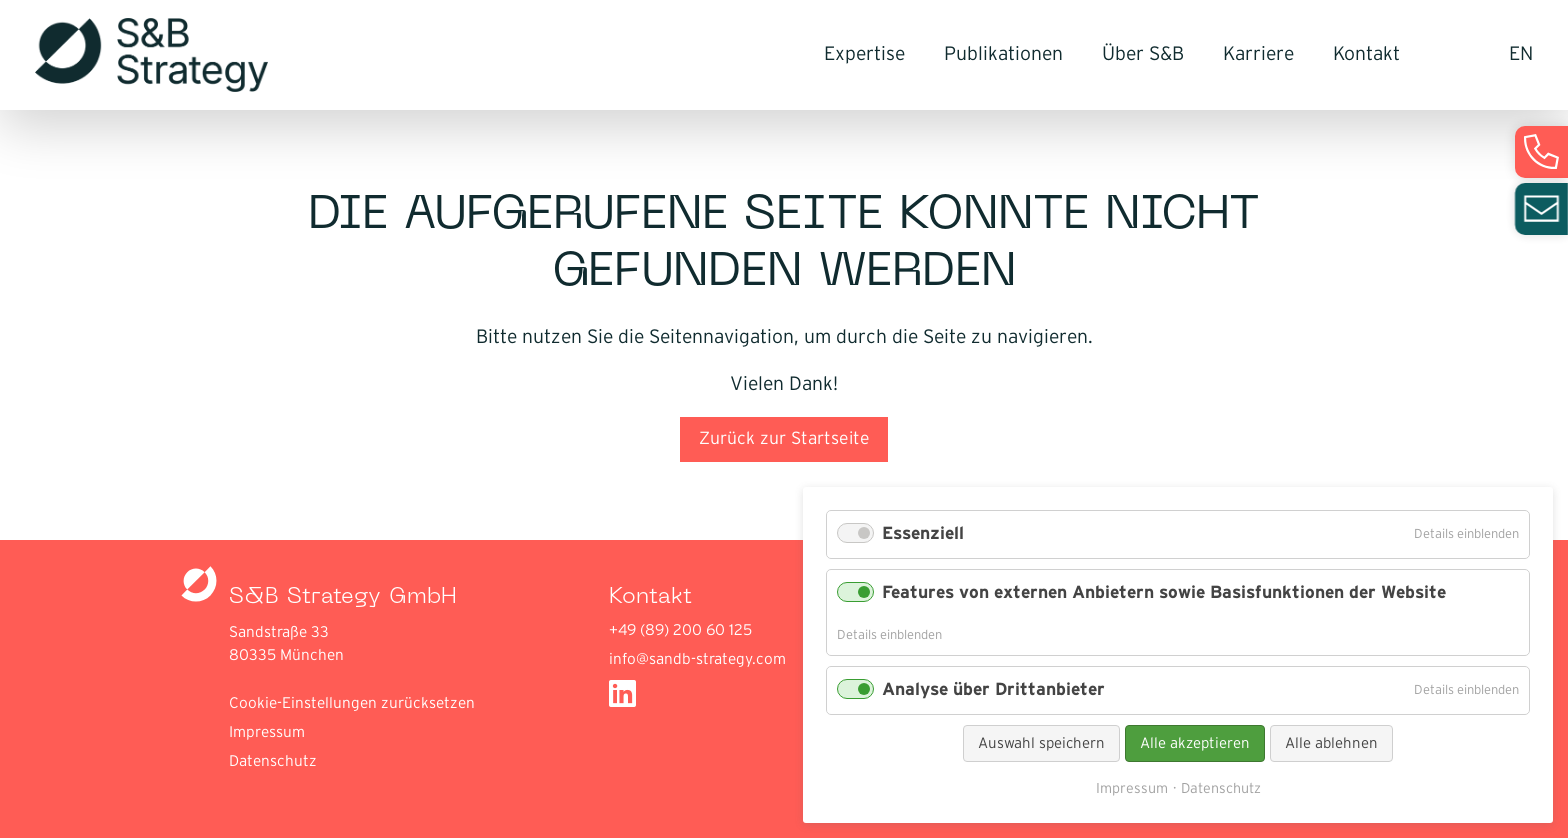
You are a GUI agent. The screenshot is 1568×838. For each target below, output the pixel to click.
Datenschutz (273, 761)
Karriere (1258, 54)
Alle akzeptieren (1195, 743)
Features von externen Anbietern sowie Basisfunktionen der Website (1164, 593)
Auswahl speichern (1041, 743)
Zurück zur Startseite (784, 439)
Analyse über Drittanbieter (993, 690)
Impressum (267, 732)
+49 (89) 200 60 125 (680, 630)
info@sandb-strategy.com (697, 659)
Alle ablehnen (1331, 743)
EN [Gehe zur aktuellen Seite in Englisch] (1521, 54)
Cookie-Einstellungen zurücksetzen (352, 703)
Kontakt (1366, 54)
